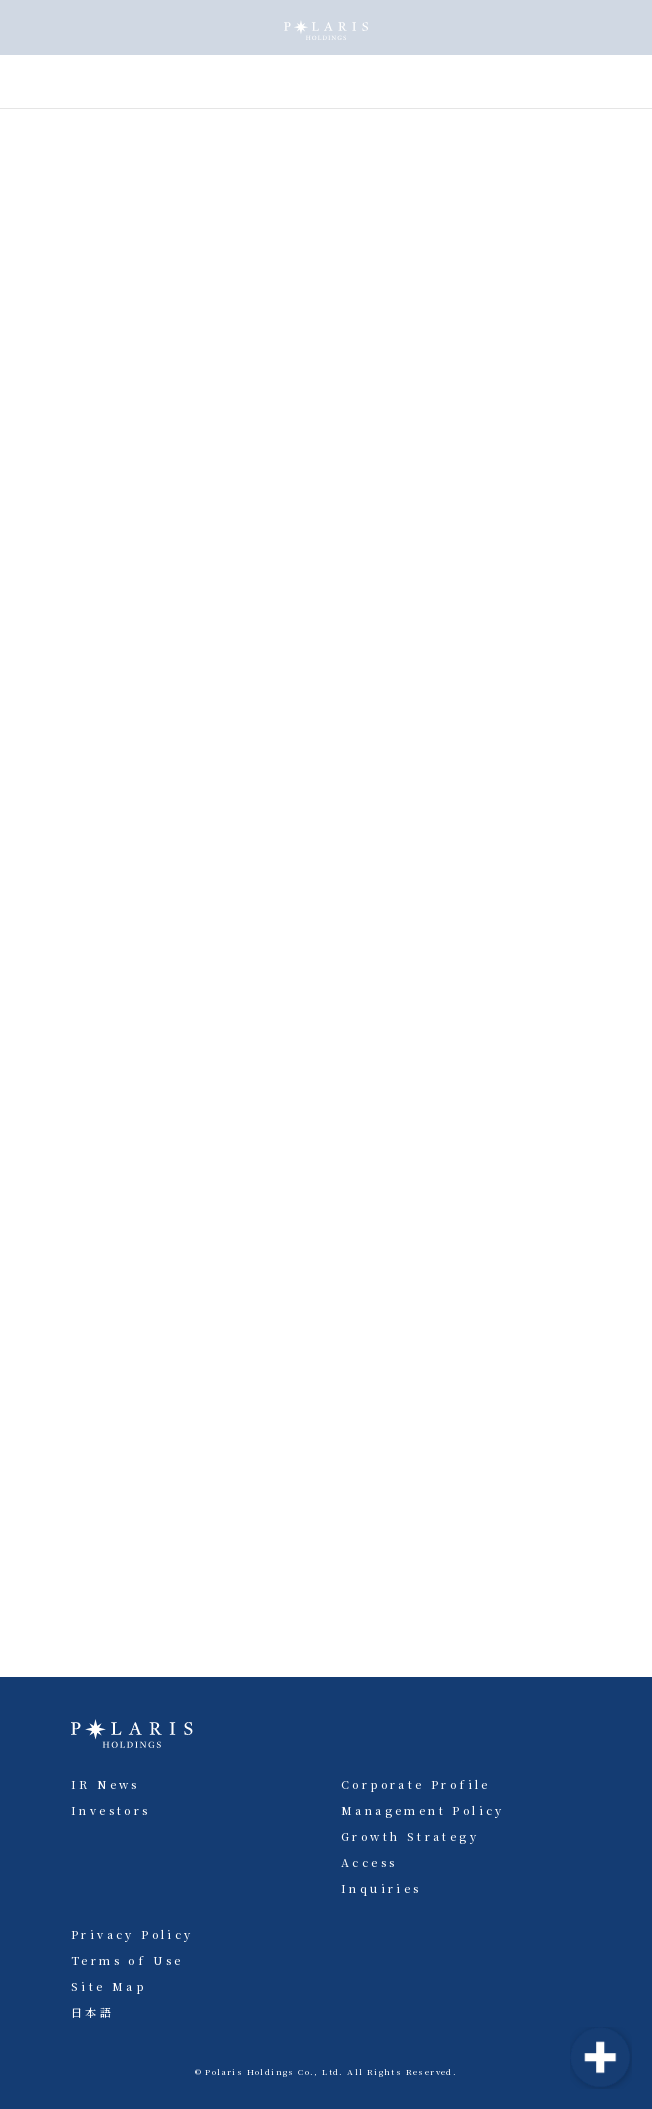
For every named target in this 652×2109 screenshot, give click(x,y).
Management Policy (423, 1810)
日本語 (92, 2012)
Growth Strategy (410, 1836)
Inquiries (381, 1888)
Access (369, 1862)
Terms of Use (127, 1960)
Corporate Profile (416, 1784)
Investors (111, 1810)
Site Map (108, 1986)
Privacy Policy (132, 1934)
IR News (105, 1784)
